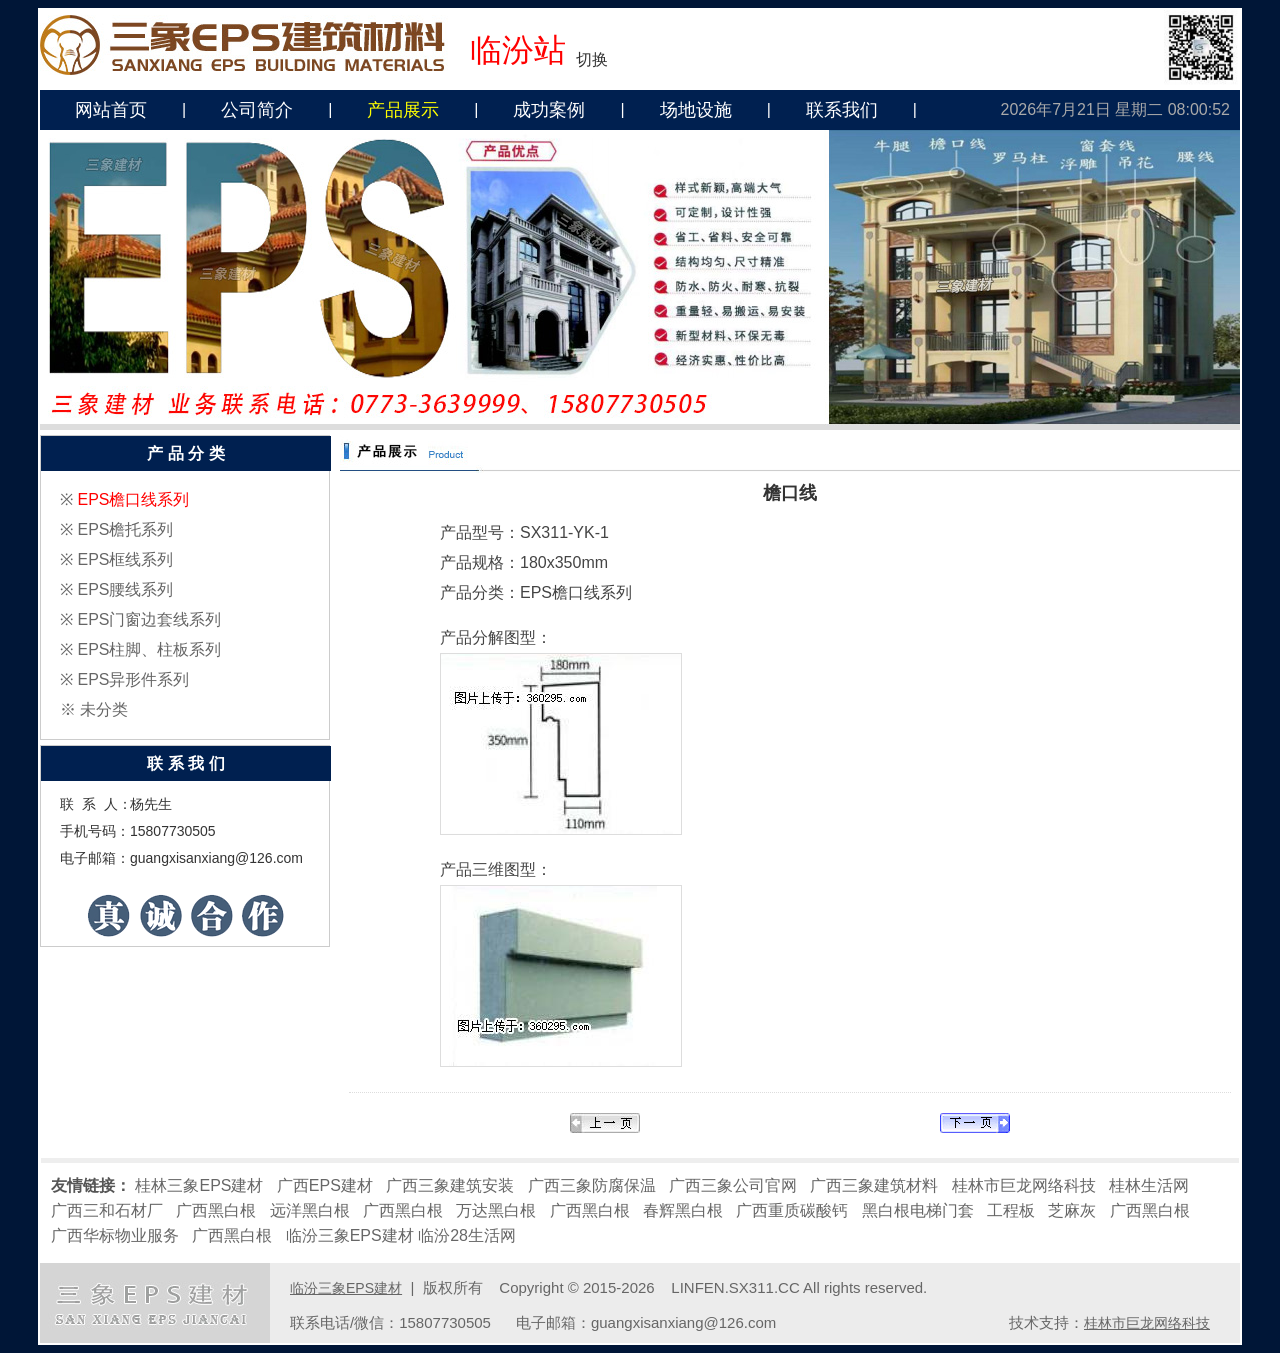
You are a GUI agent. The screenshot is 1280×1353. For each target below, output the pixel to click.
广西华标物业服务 (115, 1235)
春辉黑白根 (683, 1210)
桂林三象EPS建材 (199, 1185)
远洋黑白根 (310, 1210)
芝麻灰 (1072, 1210)
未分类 (104, 709)
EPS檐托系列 (125, 529)
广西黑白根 (216, 1210)
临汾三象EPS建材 (350, 1235)
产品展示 (403, 110)
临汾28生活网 (467, 1235)
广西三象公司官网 (733, 1185)
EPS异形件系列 (133, 679)
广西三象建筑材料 (874, 1185)
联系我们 (842, 110)
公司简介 (257, 110)
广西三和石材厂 (107, 1210)
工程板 (1011, 1210)
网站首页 (111, 110)
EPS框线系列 (125, 559)
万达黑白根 (496, 1210)
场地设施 (696, 110)
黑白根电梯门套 (918, 1210)
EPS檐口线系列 (133, 499)
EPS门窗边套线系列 (149, 619)
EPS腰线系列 (125, 589)
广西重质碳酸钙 (792, 1210)
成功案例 (549, 110)
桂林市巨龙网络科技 (1024, 1185)
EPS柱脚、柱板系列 (149, 649)
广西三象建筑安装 (450, 1185)
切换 (592, 59)
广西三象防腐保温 (592, 1185)
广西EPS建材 (325, 1185)
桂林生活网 (1149, 1185)
